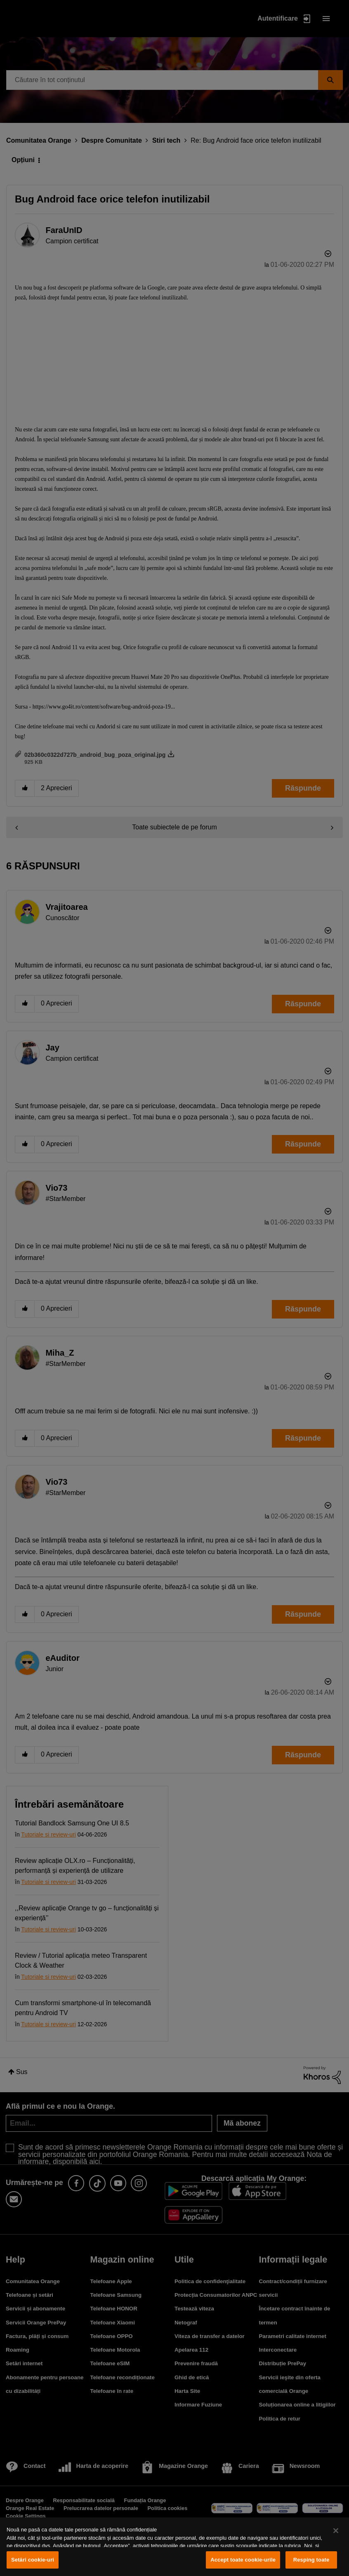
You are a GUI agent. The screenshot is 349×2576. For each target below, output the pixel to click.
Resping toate (311, 2560)
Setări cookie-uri (32, 2560)
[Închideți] (336, 2531)
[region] (174, 2546)
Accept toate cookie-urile (243, 2560)
